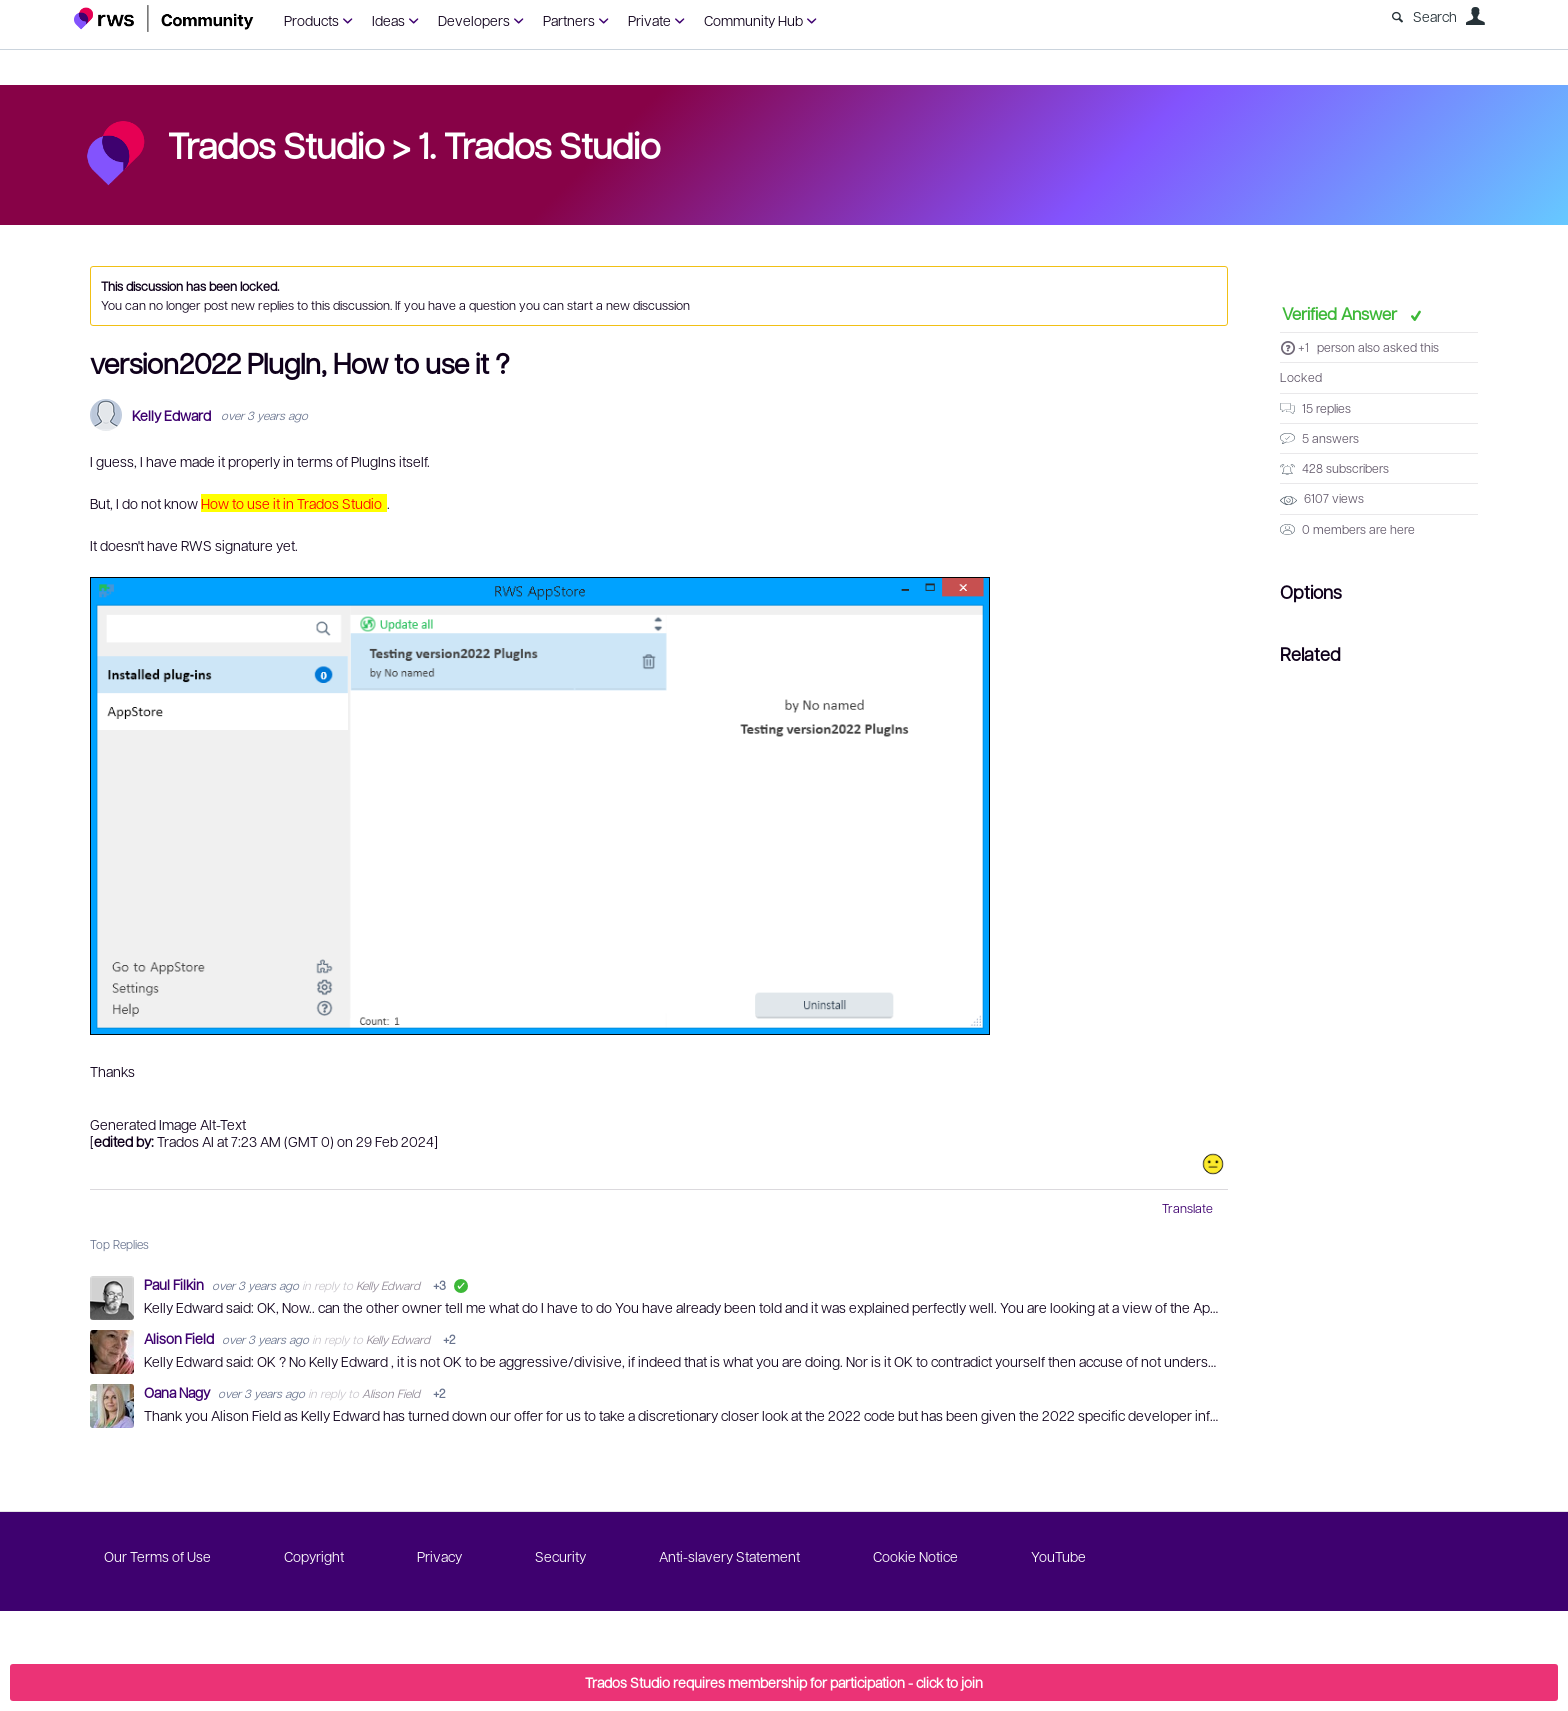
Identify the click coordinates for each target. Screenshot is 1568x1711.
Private (649, 20)
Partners (569, 20)
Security (560, 1556)
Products (311, 20)
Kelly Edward (171, 415)
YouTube (1058, 1556)
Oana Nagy (178, 1392)
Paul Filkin (175, 1284)
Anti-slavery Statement (729, 1556)
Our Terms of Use (157, 1556)
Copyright (314, 1556)
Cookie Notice (915, 1556)
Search (1435, 16)
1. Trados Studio (539, 144)
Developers (474, 20)
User (1475, 16)
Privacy (439, 1556)
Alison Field (180, 1338)
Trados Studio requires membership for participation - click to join (784, 1682)
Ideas (388, 20)
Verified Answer (1341, 313)
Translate (1187, 1208)
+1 (1303, 347)
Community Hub (753, 20)
